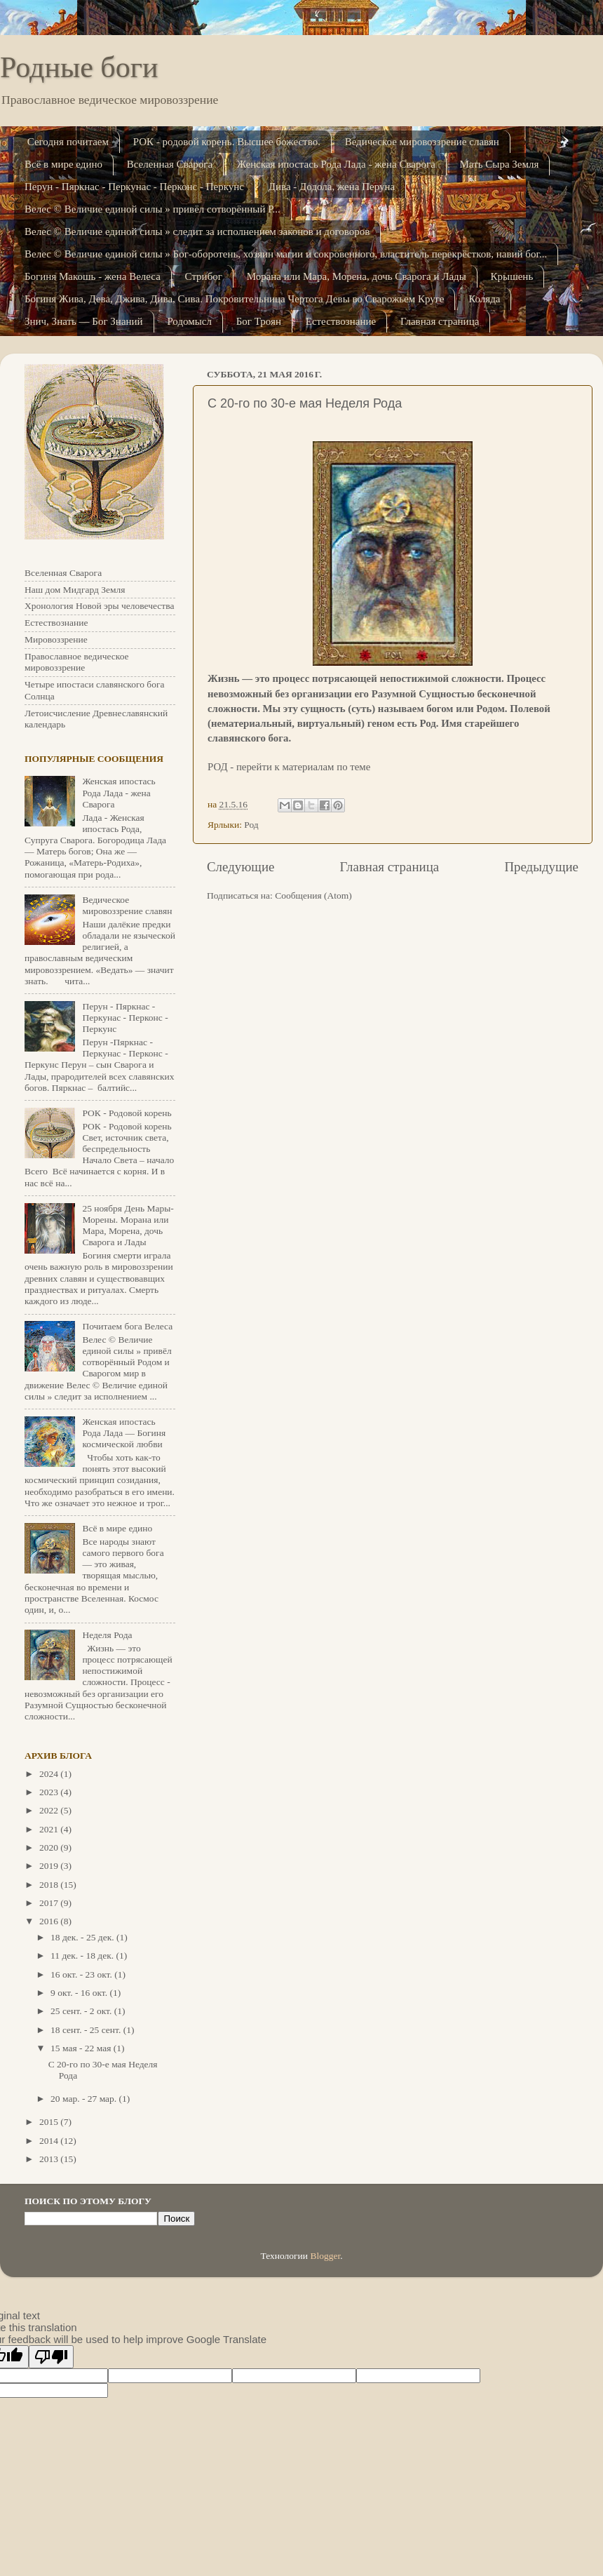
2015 (49, 2122)
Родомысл (189, 321)
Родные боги (79, 67)
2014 (49, 2140)
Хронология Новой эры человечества (99, 606)
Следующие (240, 866)
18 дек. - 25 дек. (83, 1937)
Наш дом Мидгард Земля (75, 589)
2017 (49, 1903)
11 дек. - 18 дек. (83, 1955)
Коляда (484, 298)
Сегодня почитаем (68, 141)
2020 (49, 1847)
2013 (49, 2159)
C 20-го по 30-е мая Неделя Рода (305, 403)
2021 (49, 1829)
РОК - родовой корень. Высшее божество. (226, 141)
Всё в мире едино (63, 164)
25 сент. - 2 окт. (82, 2011)
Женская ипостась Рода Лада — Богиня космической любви (123, 1432)
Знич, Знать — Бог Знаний (84, 321)
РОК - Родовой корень (126, 1113)
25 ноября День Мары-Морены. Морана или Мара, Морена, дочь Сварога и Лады (127, 1225)
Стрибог (203, 276)
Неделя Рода (107, 1635)
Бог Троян (258, 321)
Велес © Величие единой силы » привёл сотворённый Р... (152, 209)
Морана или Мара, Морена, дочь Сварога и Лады (356, 276)
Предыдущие (541, 866)
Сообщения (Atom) (313, 895)
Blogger (325, 2255)
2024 (49, 1774)
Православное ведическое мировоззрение (77, 662)
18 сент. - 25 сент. (86, 2030)
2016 (49, 1921)
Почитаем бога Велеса (127, 1326)
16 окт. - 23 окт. (82, 1974)
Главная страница (439, 321)
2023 (49, 1792)
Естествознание (341, 321)
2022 (49, 1810)
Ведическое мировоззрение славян (422, 141)
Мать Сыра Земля (499, 164)
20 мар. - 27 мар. (84, 2098)
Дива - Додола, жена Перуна (332, 186)
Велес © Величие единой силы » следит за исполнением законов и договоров (197, 231)
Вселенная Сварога (169, 164)
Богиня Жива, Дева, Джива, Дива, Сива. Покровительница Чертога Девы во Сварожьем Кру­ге (234, 298)
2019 (49, 1865)
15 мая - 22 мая (82, 2048)
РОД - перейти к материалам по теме (289, 766)
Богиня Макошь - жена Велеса (93, 276)
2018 (49, 1884)
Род (251, 824)
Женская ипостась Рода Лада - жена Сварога (336, 164)
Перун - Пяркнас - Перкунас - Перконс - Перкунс (134, 186)
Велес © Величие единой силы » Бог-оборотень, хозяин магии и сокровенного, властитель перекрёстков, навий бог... (286, 254)
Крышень (512, 276)
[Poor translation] (51, 2356)
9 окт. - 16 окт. (79, 1992)
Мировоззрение (56, 639)
